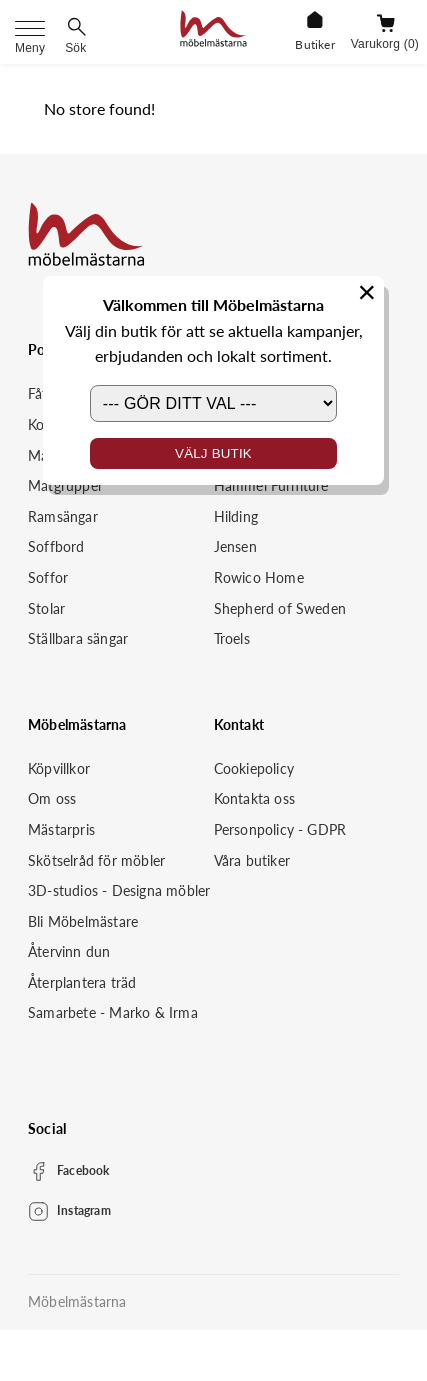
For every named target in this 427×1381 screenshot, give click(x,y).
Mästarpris (61, 829)
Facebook (83, 1170)
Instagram (84, 1210)
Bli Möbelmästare (83, 921)
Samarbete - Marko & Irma (113, 1012)
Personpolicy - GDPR (280, 829)
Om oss (52, 798)
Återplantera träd (82, 982)
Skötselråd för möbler (96, 860)
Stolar (46, 608)
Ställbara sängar (78, 638)
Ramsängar (63, 516)
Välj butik (213, 453)
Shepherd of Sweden (280, 608)
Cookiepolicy (254, 768)
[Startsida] (213, 31)
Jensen (235, 546)
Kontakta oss (254, 798)
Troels (232, 638)
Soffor (48, 577)
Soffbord (56, 546)
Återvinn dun (69, 951)
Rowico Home (259, 577)
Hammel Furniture (271, 485)
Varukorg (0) (385, 44)
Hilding (236, 516)
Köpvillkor (59, 768)
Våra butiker (252, 860)
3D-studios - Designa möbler (119, 890)
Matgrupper (65, 485)
